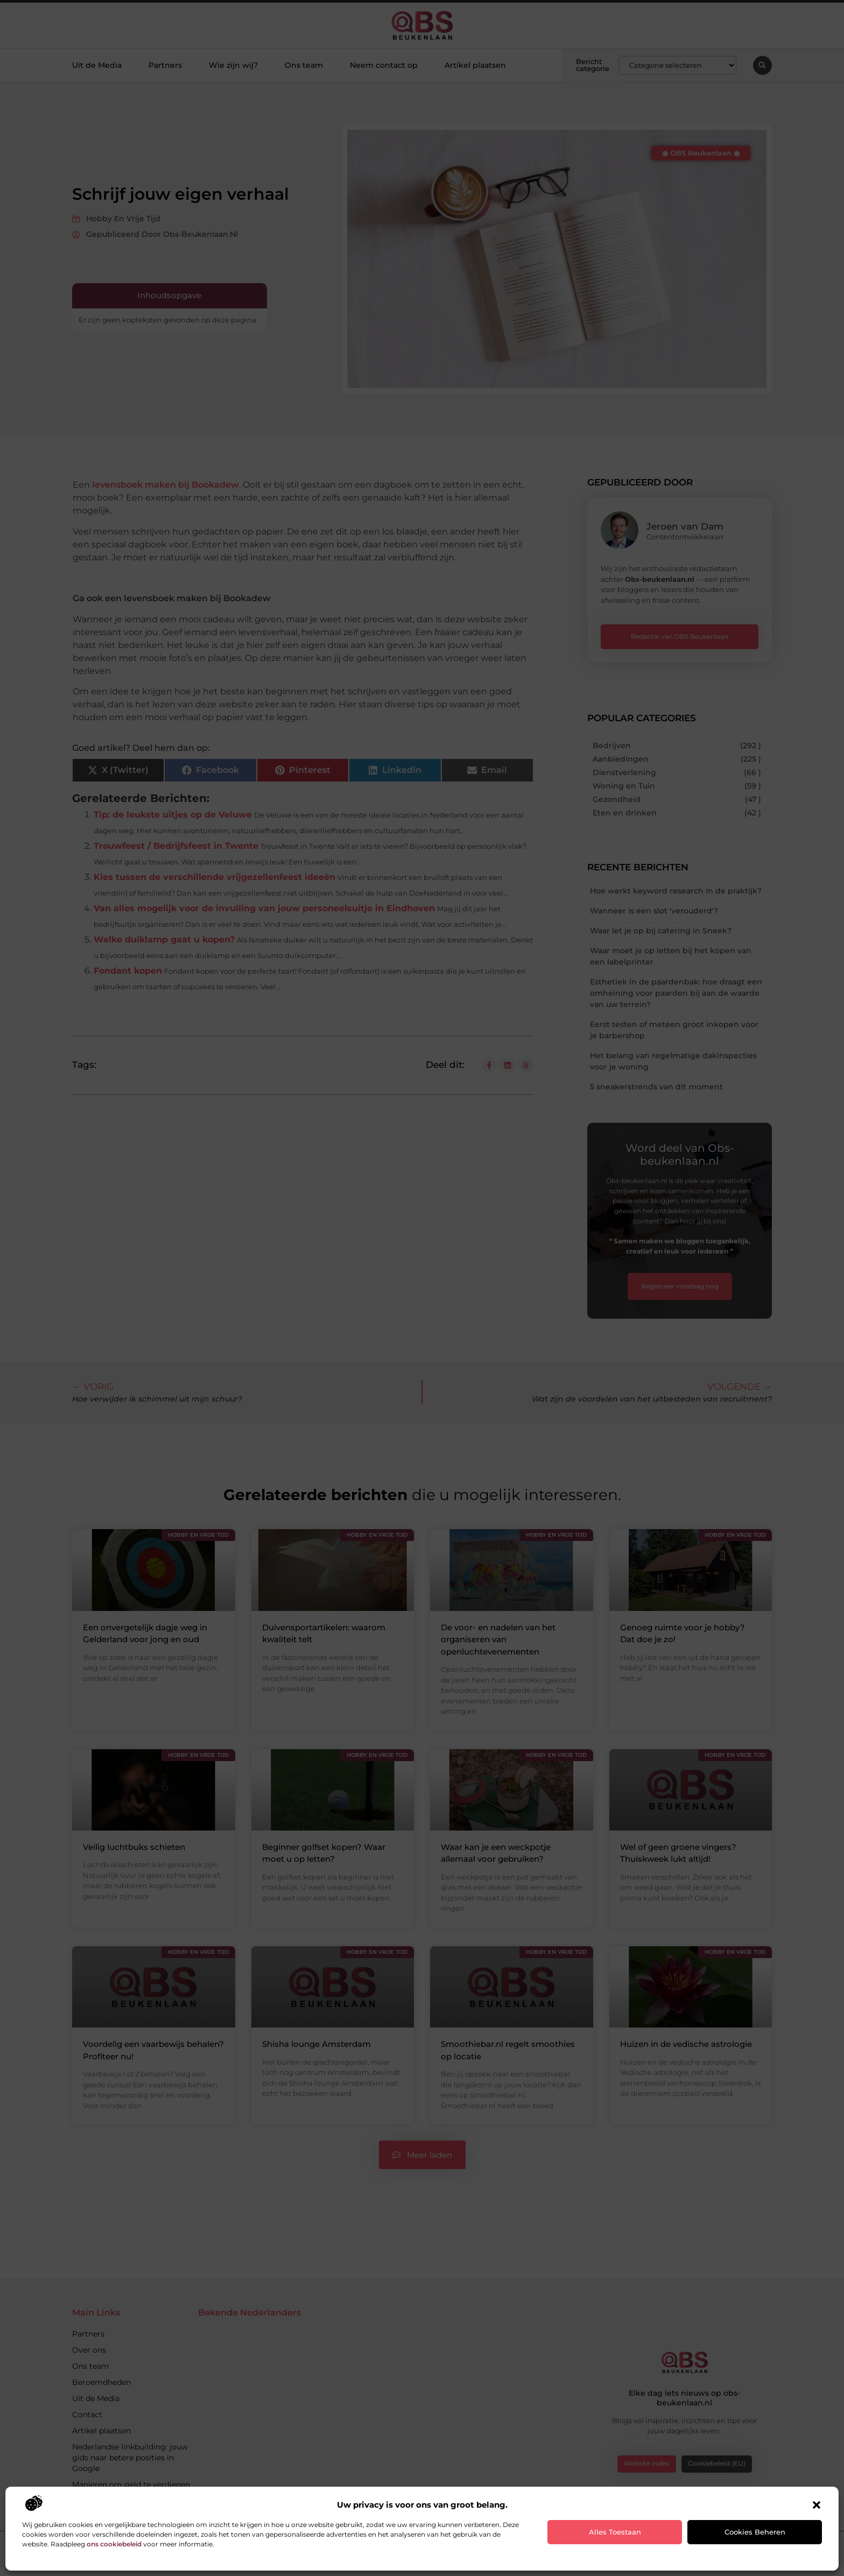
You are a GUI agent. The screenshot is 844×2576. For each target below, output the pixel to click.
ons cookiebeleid (114, 2544)
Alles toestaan (615, 2532)
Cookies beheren (755, 2532)
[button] (816, 2505)
